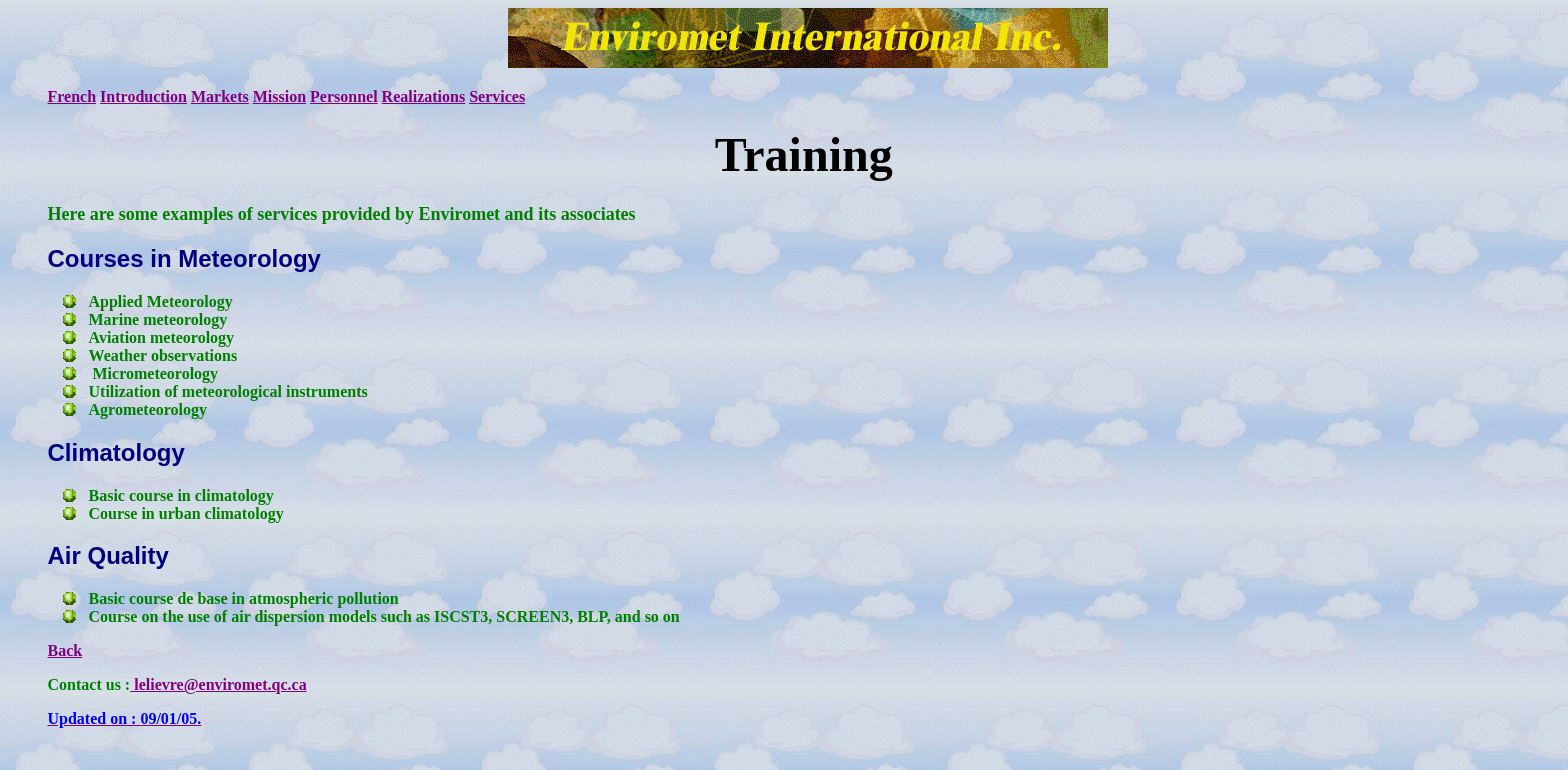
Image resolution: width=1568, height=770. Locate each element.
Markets (220, 96)
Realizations (424, 96)
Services (497, 96)
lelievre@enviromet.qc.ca (218, 684)
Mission (279, 96)
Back (65, 650)
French (72, 96)
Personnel (344, 96)
